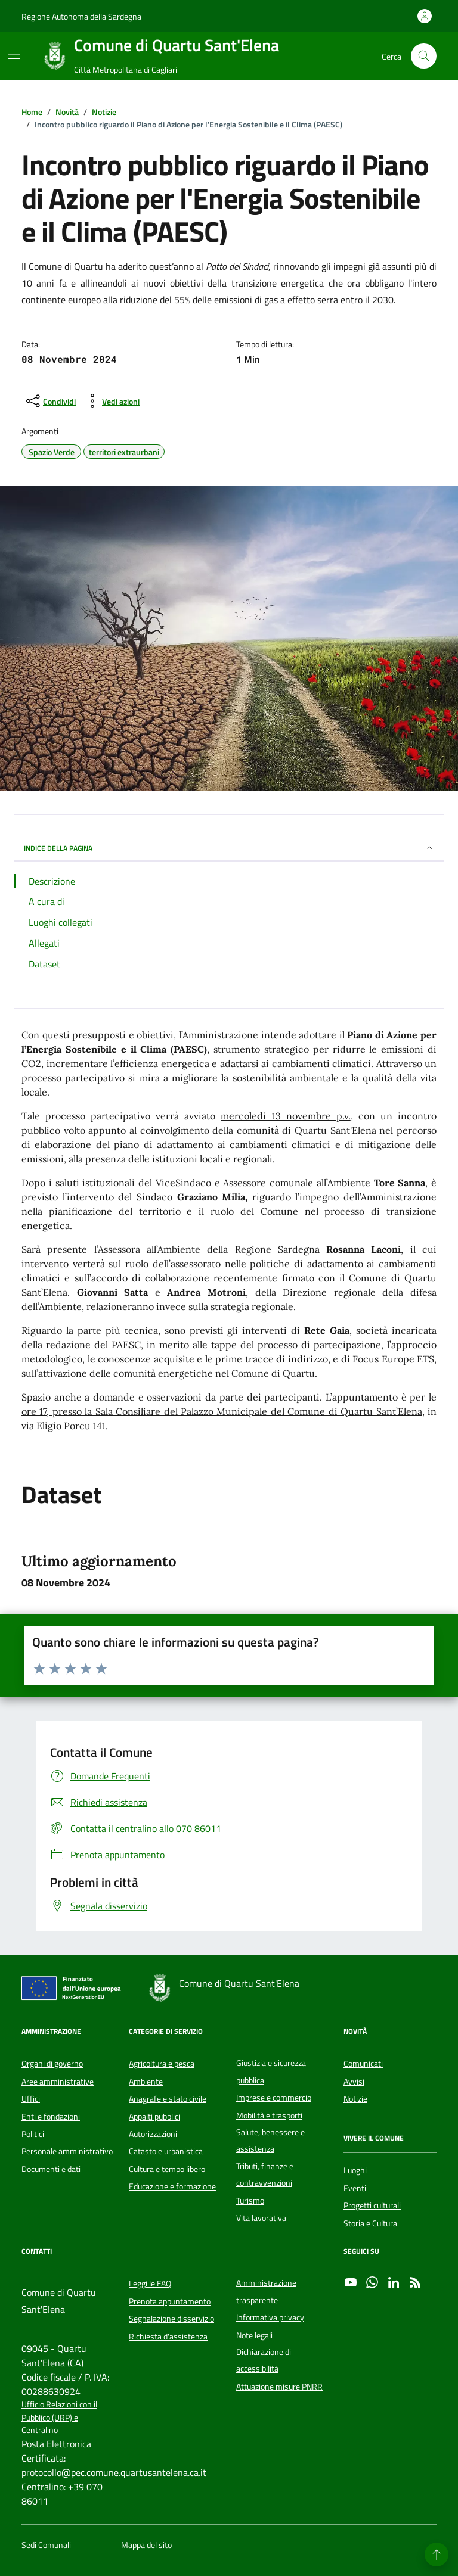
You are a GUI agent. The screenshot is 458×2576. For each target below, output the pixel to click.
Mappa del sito (146, 2545)
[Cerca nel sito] (424, 56)
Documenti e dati (51, 2169)
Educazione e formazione (172, 2186)
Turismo (250, 2200)
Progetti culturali (372, 2205)
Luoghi (355, 2170)
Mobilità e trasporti (269, 2115)
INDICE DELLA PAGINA (229, 848)
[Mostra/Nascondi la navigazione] (14, 55)
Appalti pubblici (154, 2116)
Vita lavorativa (261, 2218)
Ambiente (146, 2081)
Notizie (355, 2098)
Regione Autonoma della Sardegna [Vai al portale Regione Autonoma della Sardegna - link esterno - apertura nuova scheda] (81, 16)
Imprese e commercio (273, 2097)
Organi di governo (52, 2063)
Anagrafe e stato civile (167, 2098)
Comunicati (363, 2063)
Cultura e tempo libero (167, 2169)
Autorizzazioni (153, 2134)
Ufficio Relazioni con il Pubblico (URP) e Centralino (59, 2417)
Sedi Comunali (46, 2545)
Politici (32, 2134)
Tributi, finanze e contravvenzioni (264, 2174)
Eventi (355, 2188)
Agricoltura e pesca (161, 2063)
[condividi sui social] (49, 400)
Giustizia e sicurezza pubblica (271, 2071)
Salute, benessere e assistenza (270, 2140)
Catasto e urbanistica (166, 2151)
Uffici (30, 2098)
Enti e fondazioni (50, 2116)
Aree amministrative (57, 2081)
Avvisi (354, 2081)
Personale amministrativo (67, 2151)
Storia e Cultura (370, 2223)
